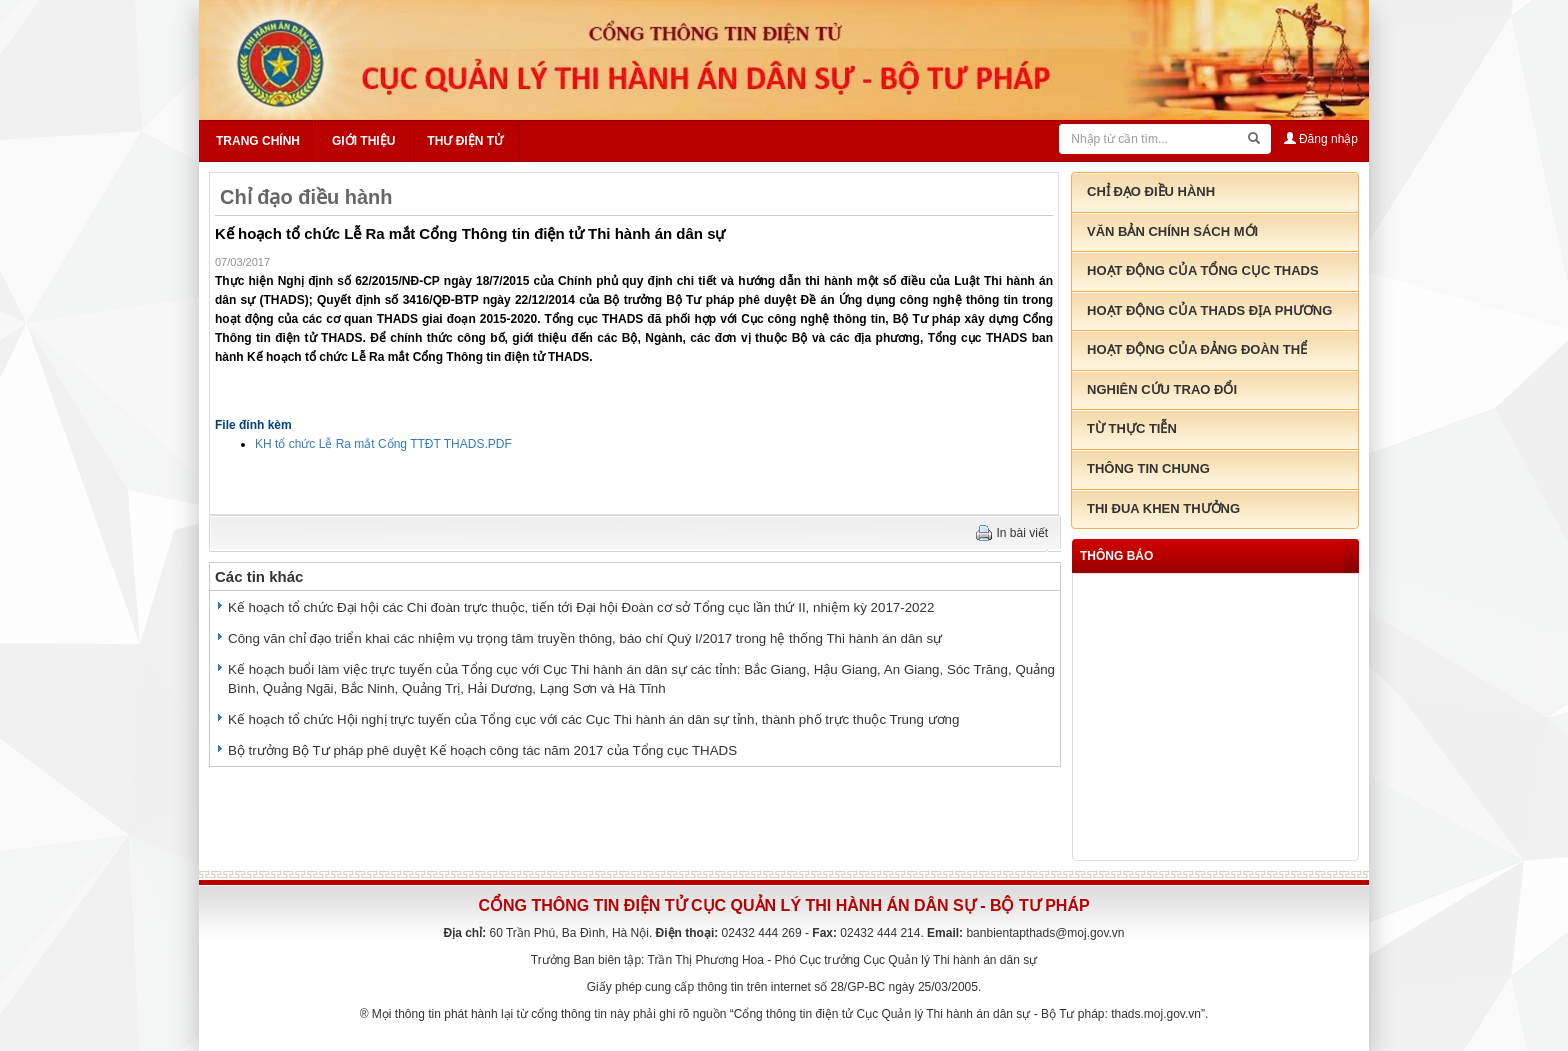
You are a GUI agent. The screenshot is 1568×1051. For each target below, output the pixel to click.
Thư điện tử (465, 141)
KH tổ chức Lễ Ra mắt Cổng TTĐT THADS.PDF (383, 444)
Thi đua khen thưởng (1163, 508)
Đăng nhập (1321, 139)
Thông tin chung (1148, 468)
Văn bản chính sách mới (1172, 231)
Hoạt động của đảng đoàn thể (1197, 349)
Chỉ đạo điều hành (306, 197)
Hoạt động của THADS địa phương (1209, 310)
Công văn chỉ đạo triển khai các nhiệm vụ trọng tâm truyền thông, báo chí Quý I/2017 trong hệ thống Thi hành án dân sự (585, 638)
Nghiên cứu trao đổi (1162, 389)
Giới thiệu (363, 141)
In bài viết (1023, 533)
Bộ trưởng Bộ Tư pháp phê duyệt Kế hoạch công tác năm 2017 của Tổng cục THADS (482, 750)
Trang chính (258, 141)
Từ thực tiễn (1132, 428)
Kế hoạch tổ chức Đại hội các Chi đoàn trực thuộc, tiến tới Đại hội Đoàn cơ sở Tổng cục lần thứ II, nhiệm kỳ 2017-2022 (581, 607)
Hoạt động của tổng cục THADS (1203, 270)
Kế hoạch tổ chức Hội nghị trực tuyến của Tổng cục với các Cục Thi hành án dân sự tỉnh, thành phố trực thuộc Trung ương (593, 719)
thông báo (1116, 556)
